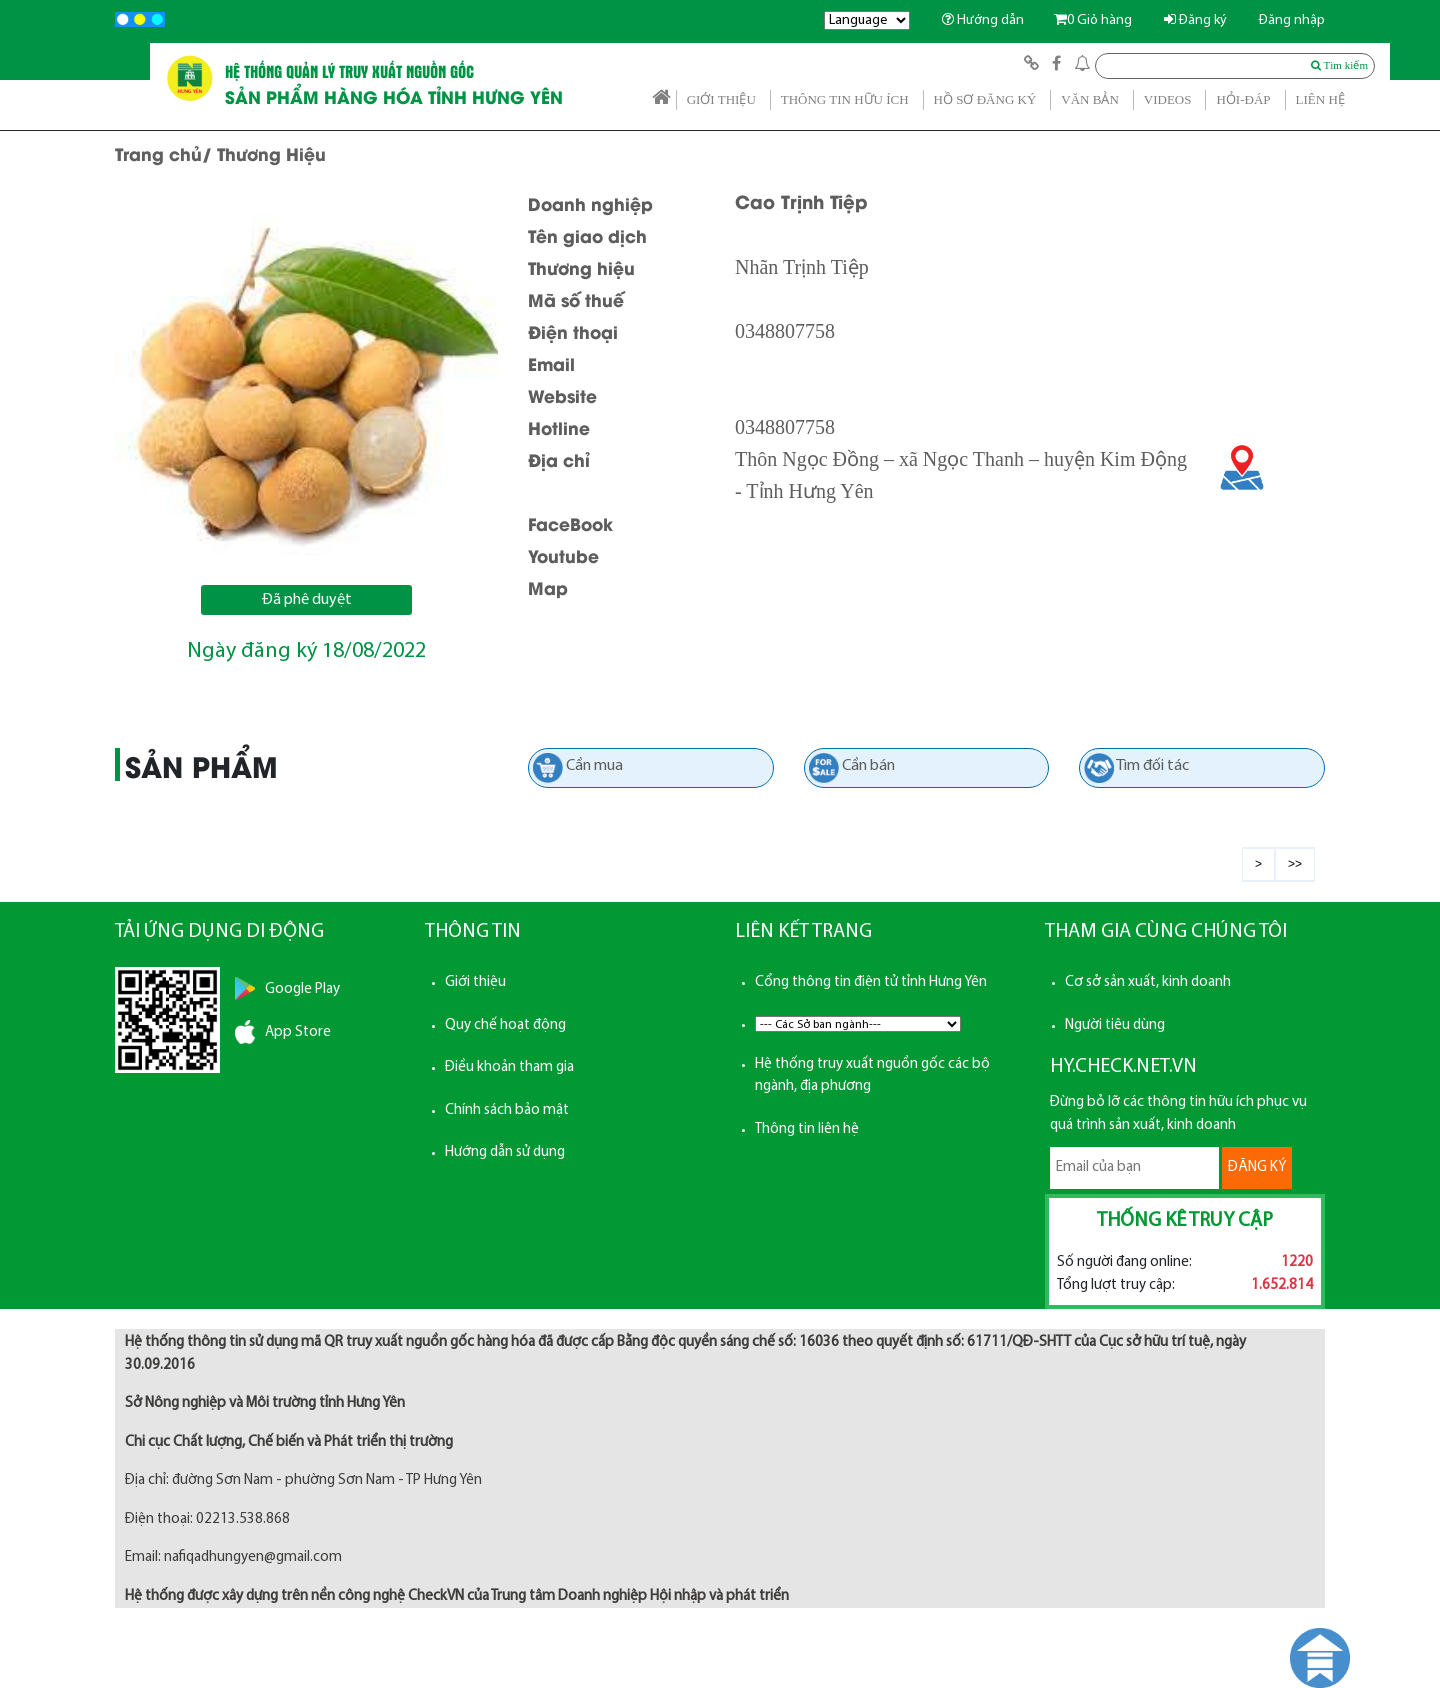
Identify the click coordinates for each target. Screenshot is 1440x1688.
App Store (298, 1032)
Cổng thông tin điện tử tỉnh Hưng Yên (871, 982)
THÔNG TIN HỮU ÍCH (845, 99)
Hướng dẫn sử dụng (505, 1152)
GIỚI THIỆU (721, 99)
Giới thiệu (475, 982)
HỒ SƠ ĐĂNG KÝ (985, 99)
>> (1295, 864)
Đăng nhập (1292, 20)
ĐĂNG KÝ (1257, 1167)
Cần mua (594, 766)
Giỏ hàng (1093, 20)
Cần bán (868, 766)
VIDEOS (1168, 99)
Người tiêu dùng (1115, 1025)
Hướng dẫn (983, 20)
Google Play (302, 989)
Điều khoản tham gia (509, 1067)
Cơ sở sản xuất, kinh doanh (1148, 982)
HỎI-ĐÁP (1243, 99)
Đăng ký (1195, 20)
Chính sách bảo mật (507, 1110)
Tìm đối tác (1152, 766)
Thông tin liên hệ (807, 1129)
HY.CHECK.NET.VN (1123, 1067)
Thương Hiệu (271, 153)
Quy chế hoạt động (505, 1025)
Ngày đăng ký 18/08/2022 (306, 651)
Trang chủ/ (163, 153)
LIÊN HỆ (1320, 99)
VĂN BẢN (1089, 99)
